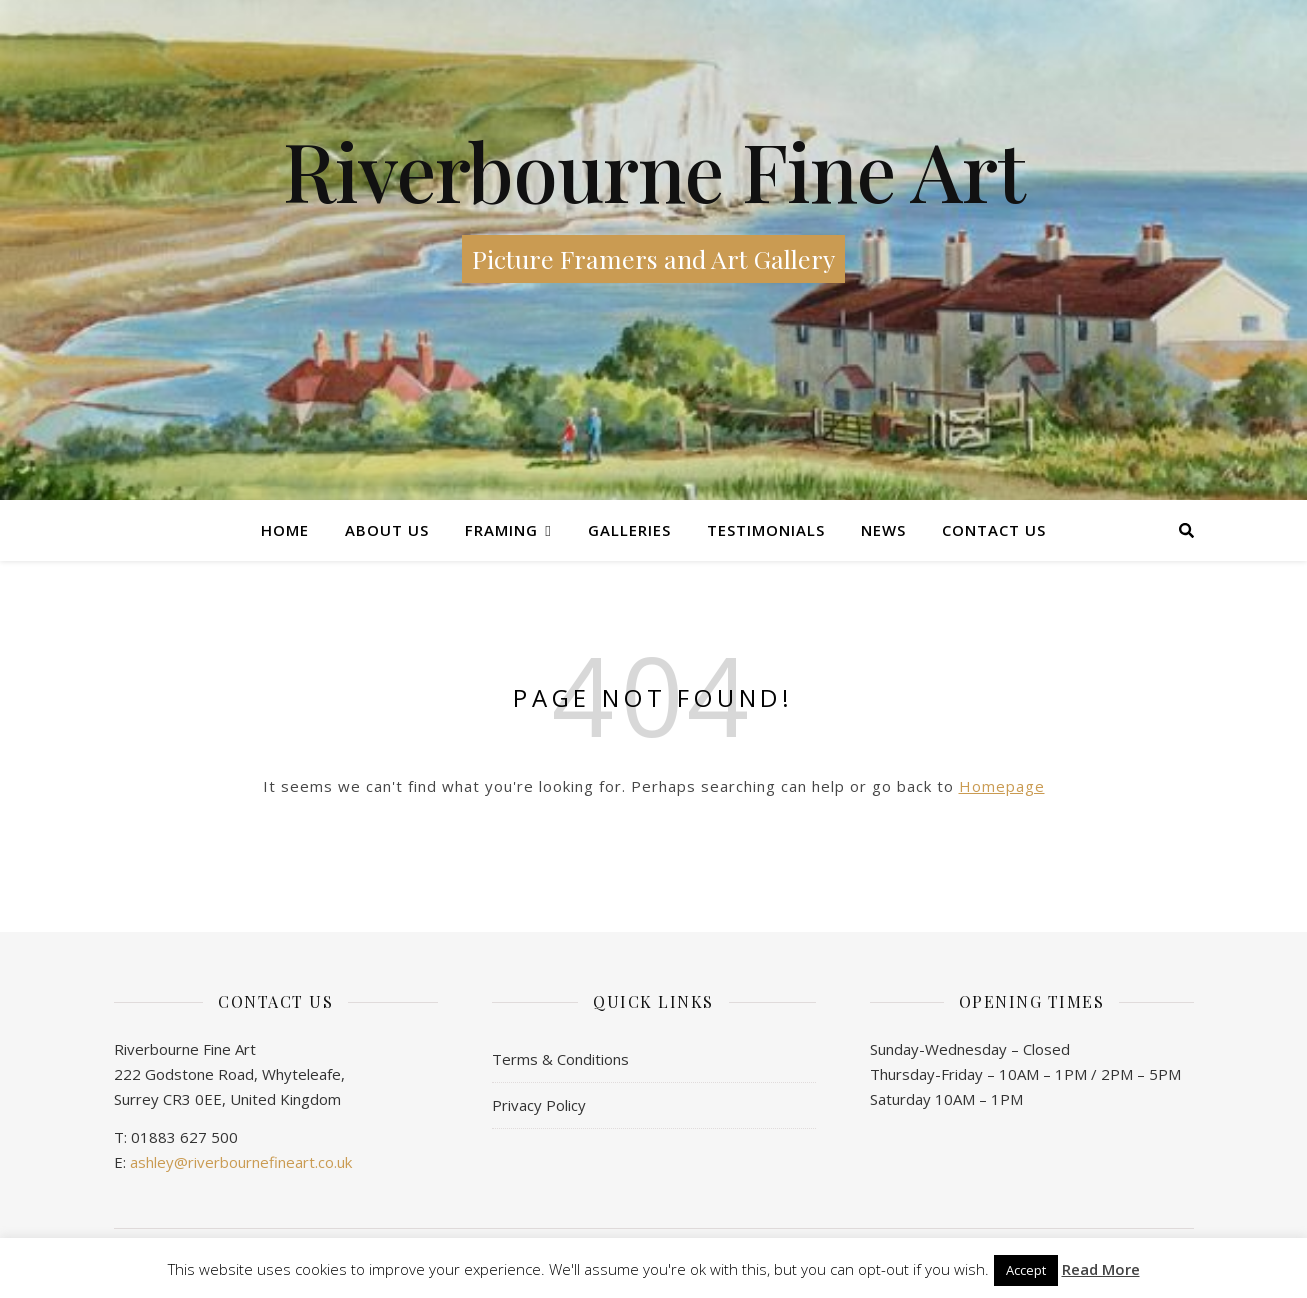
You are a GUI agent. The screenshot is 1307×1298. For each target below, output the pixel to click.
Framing (501, 530)
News (883, 530)
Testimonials (766, 530)
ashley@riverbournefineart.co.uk (241, 1162)
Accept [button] (1026, 1270)
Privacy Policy (539, 1105)
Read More (1101, 1269)
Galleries (629, 530)
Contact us (994, 530)
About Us (387, 530)
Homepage (1002, 786)
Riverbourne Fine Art (654, 170)
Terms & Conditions (560, 1059)
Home (285, 530)
